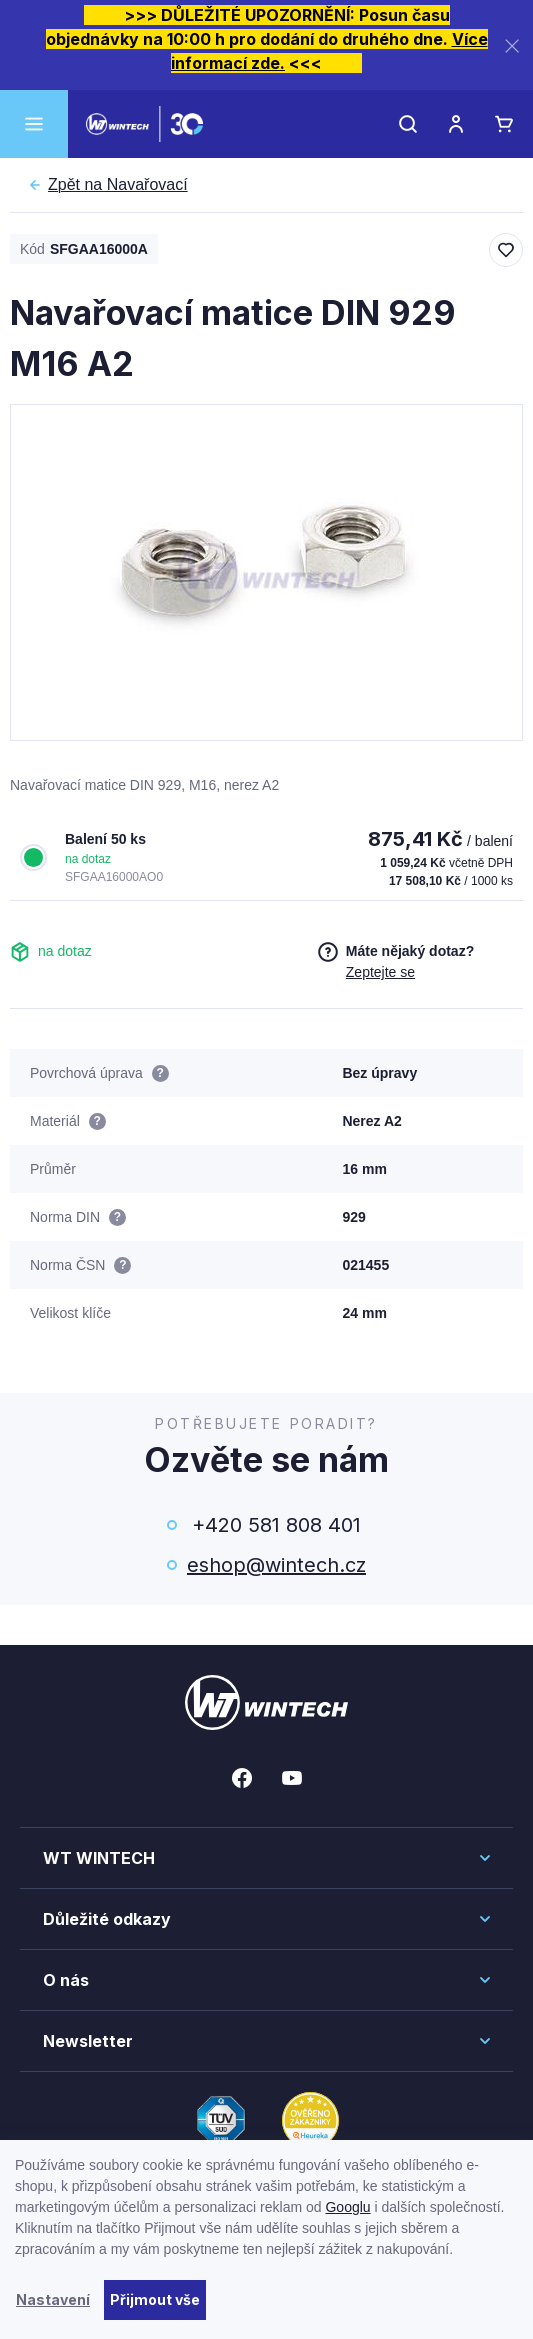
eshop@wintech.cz (276, 1565)
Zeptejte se (380, 972)
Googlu (347, 2207)
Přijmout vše (155, 2299)
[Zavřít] (512, 45)
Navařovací (118, 185)
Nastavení (53, 2299)
